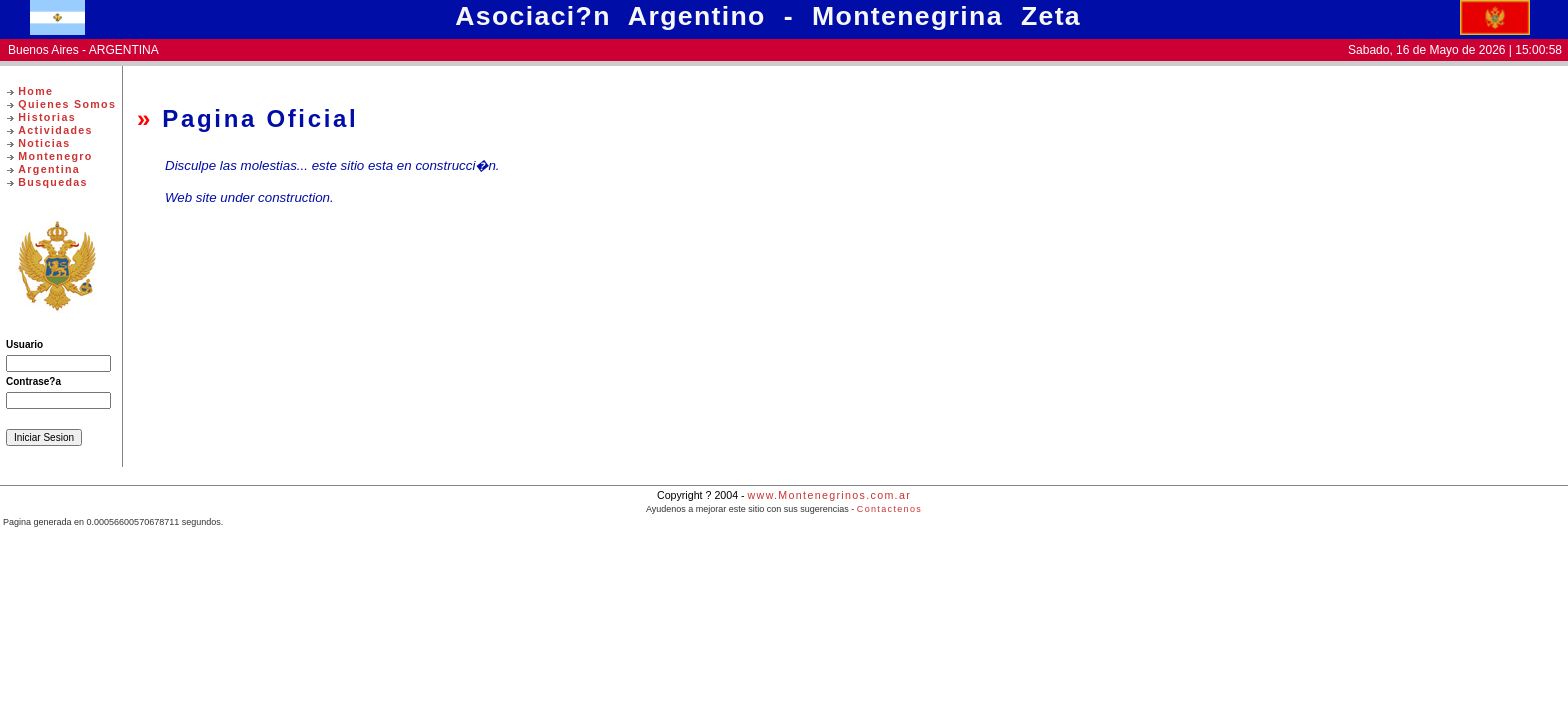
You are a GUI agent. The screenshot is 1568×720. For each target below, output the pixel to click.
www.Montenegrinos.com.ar (829, 495)
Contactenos (889, 509)
